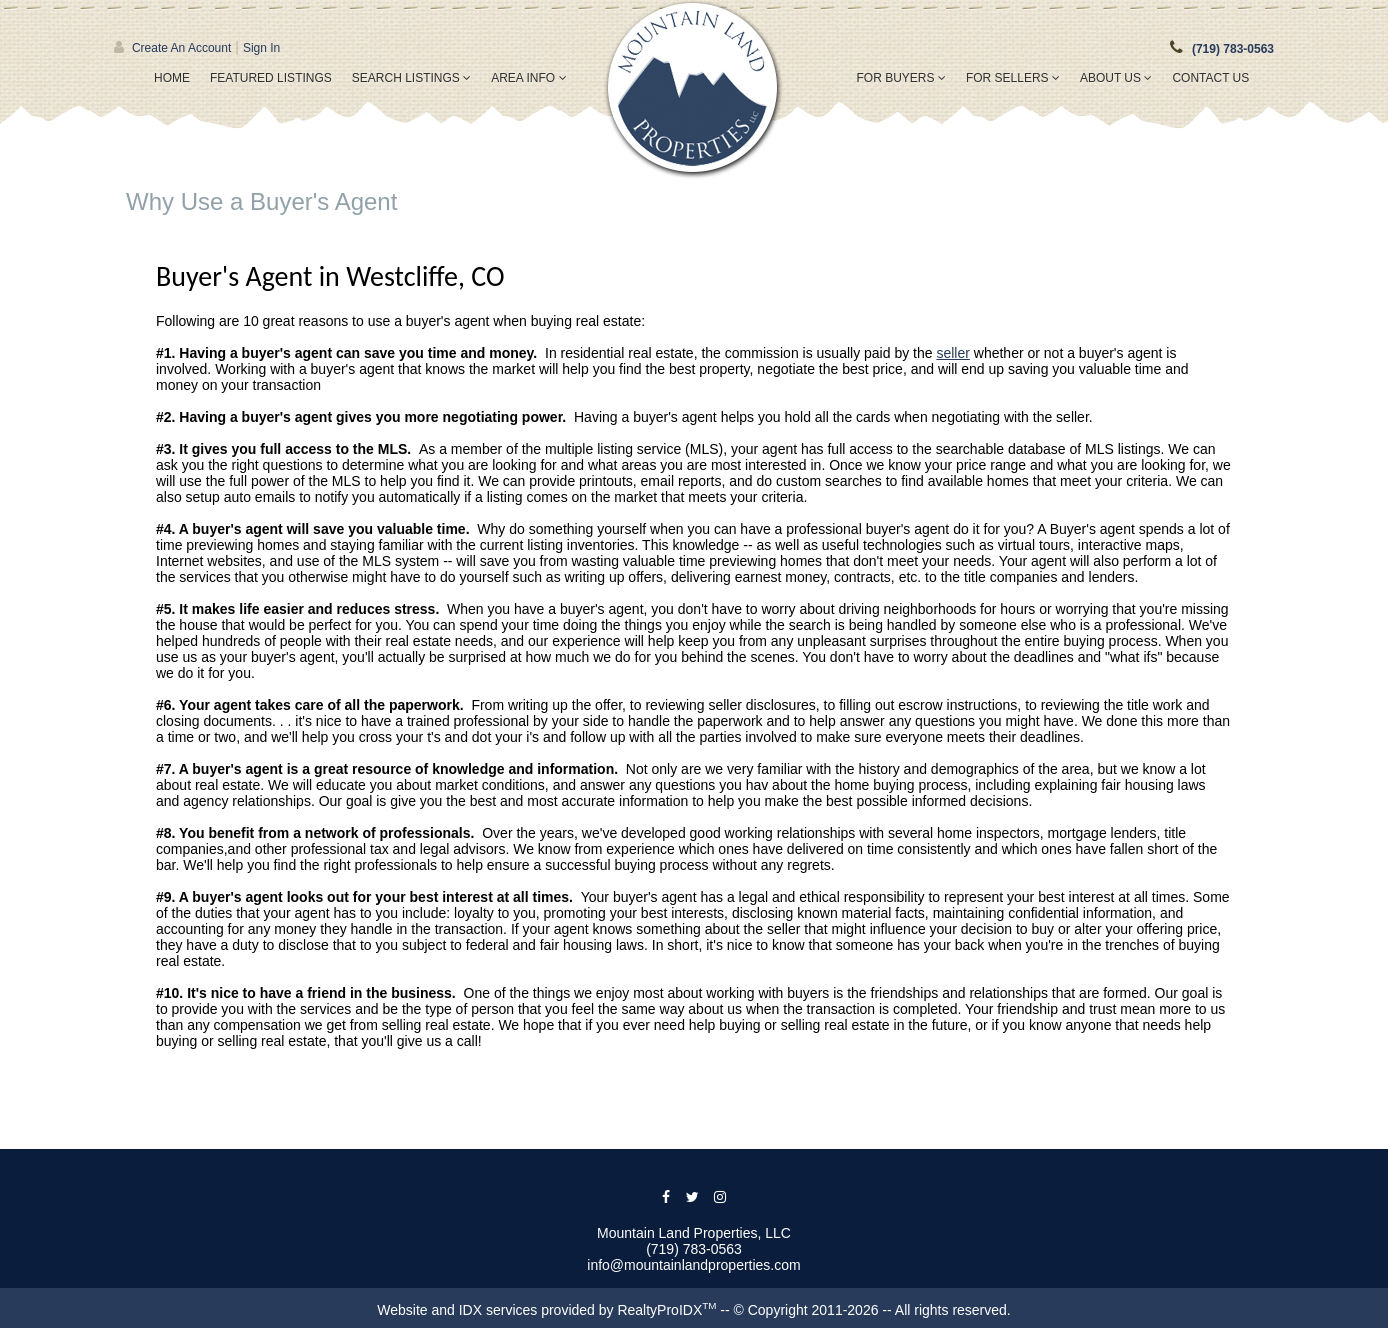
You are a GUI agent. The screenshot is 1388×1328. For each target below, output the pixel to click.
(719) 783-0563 (1233, 49)
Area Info (528, 78)
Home (172, 78)
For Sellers (1013, 78)
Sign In (261, 48)
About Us (1116, 78)
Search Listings (411, 78)
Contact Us (1210, 78)
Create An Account (181, 48)
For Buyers (901, 78)
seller (952, 353)
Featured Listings (271, 78)
